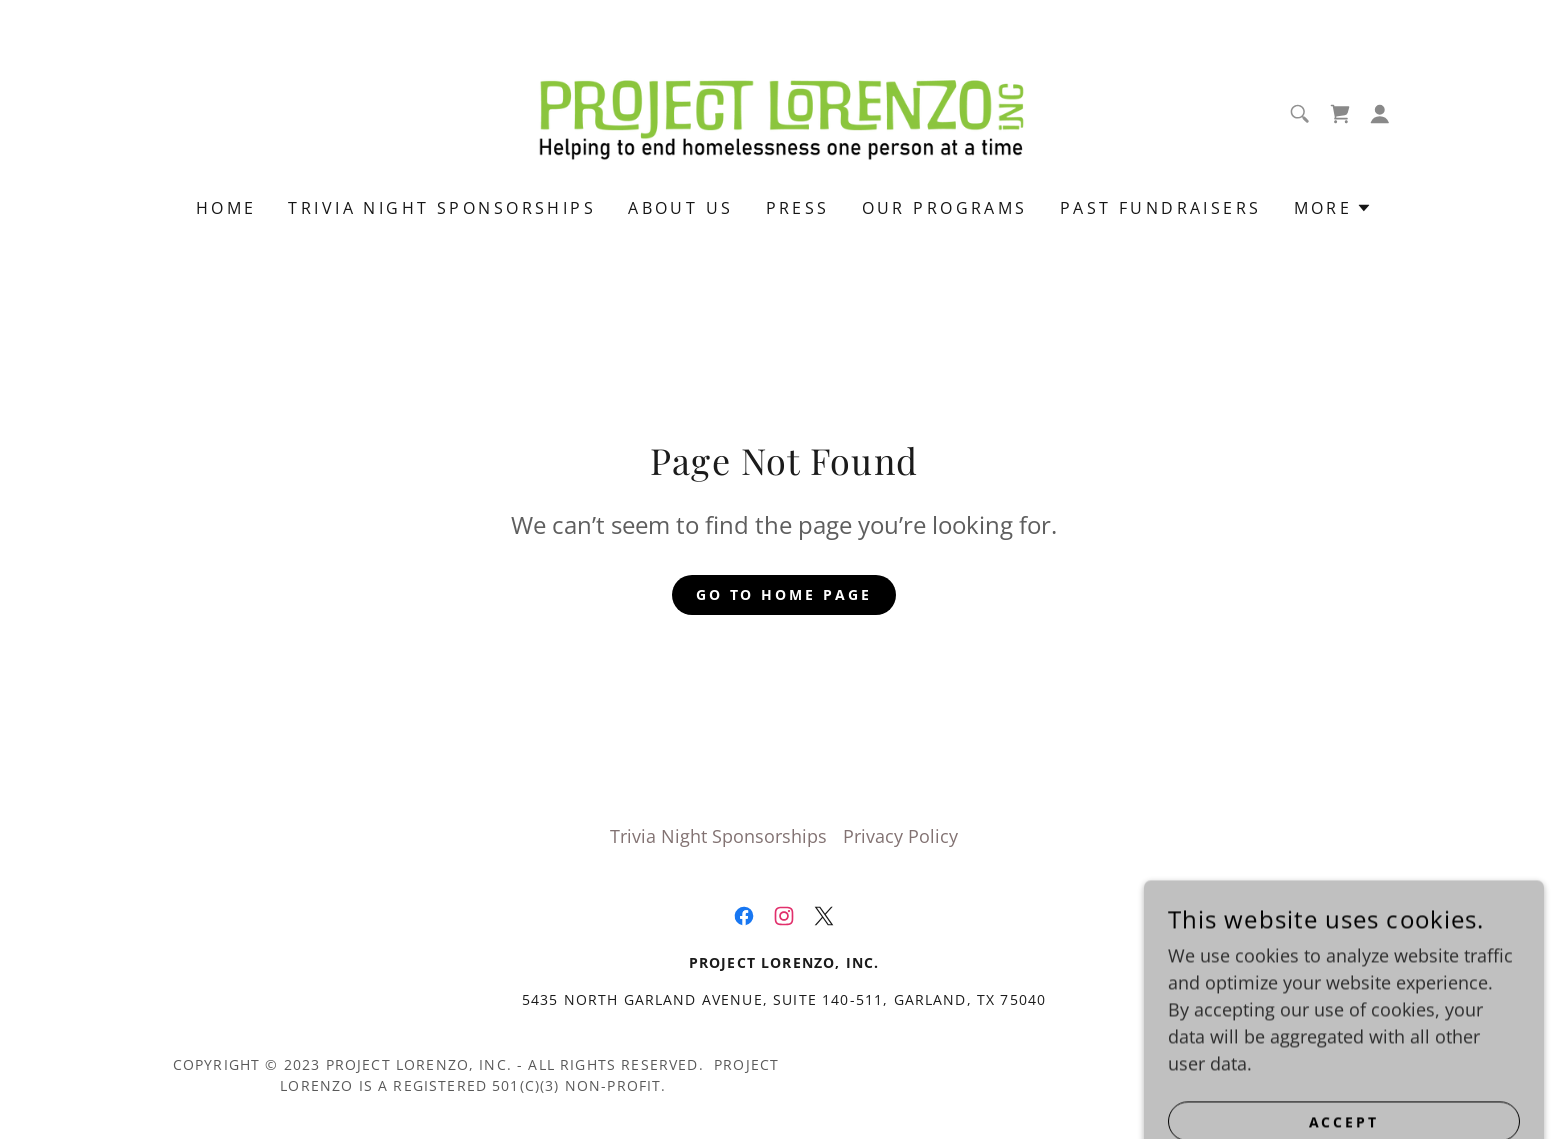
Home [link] (226, 208)
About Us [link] (680, 208)
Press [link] (798, 208)
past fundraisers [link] (1161, 208)
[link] (784, 112)
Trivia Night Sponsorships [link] (442, 208)
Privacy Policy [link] (900, 836)
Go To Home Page (784, 594)
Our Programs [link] (945, 208)
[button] (1380, 114)
